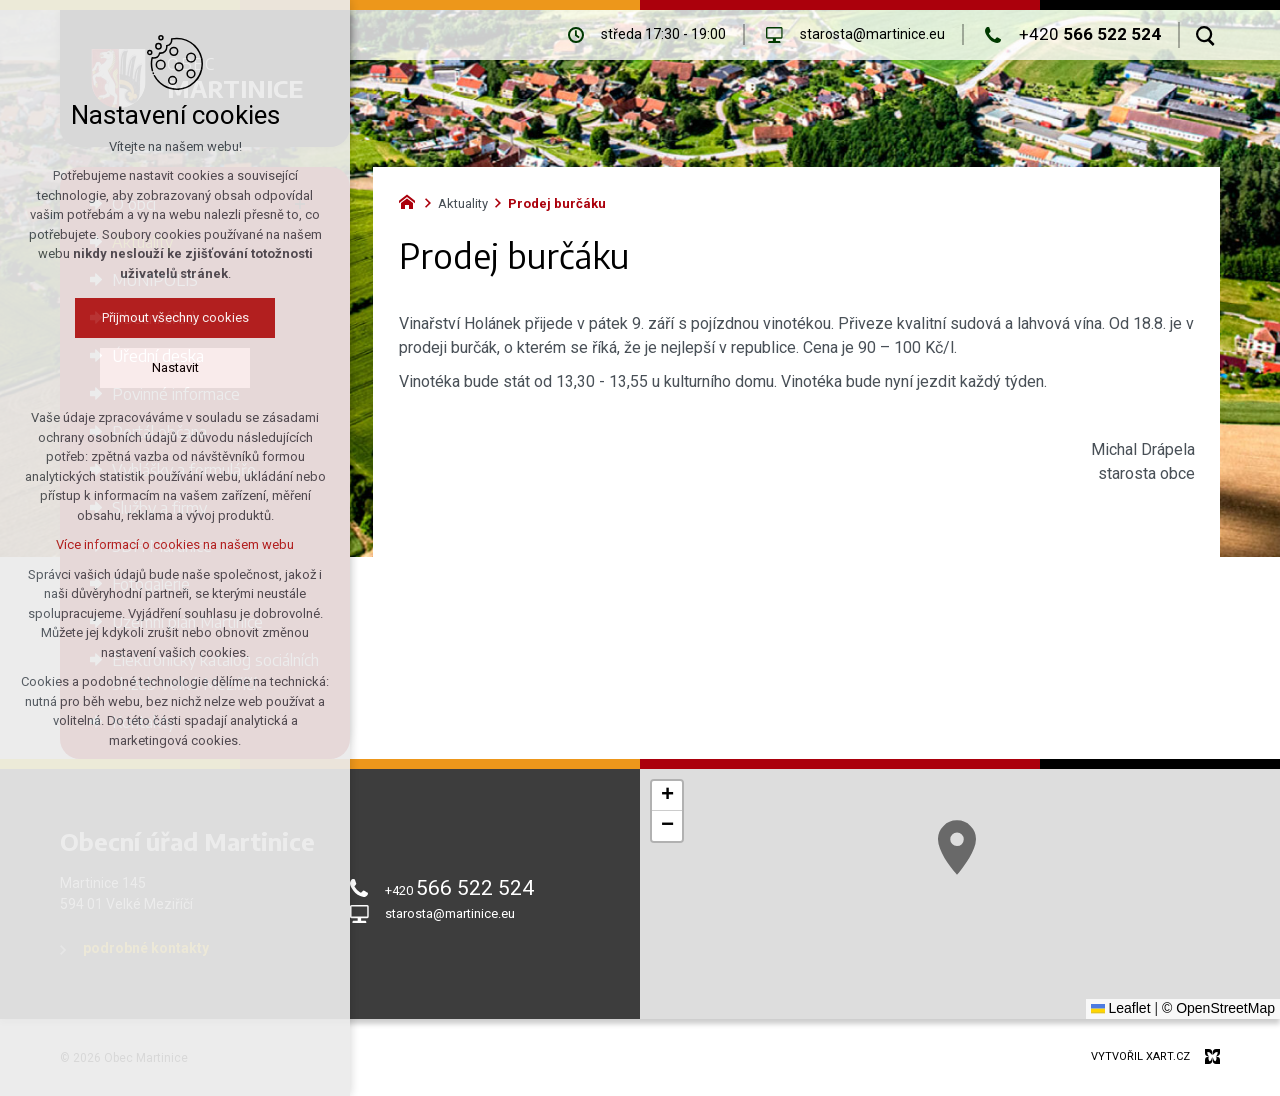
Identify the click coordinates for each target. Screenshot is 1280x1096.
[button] (957, 847)
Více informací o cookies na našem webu (175, 544)
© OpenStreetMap (1218, 1008)
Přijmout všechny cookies (175, 317)
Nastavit (175, 367)
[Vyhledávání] (1205, 35)
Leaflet (1121, 1008)
